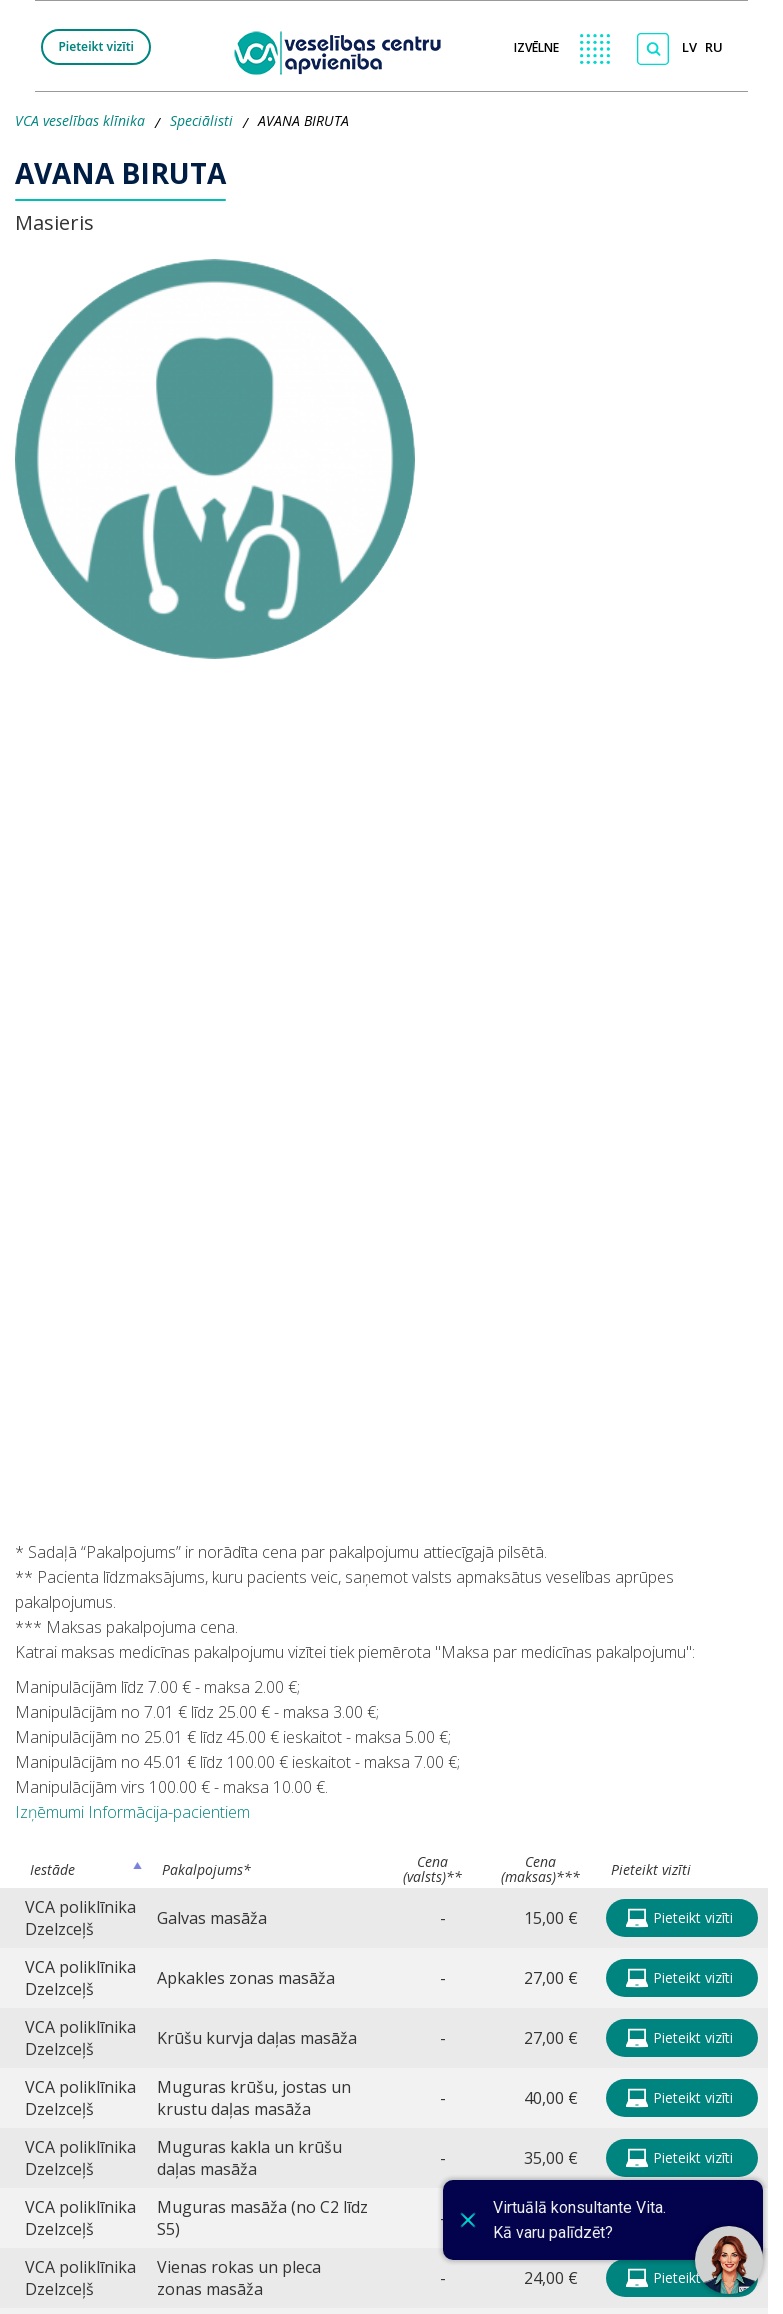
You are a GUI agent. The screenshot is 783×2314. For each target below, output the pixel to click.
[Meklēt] (653, 49)
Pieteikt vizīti (96, 46)
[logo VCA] (344, 50)
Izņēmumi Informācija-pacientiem (132, 1812)
